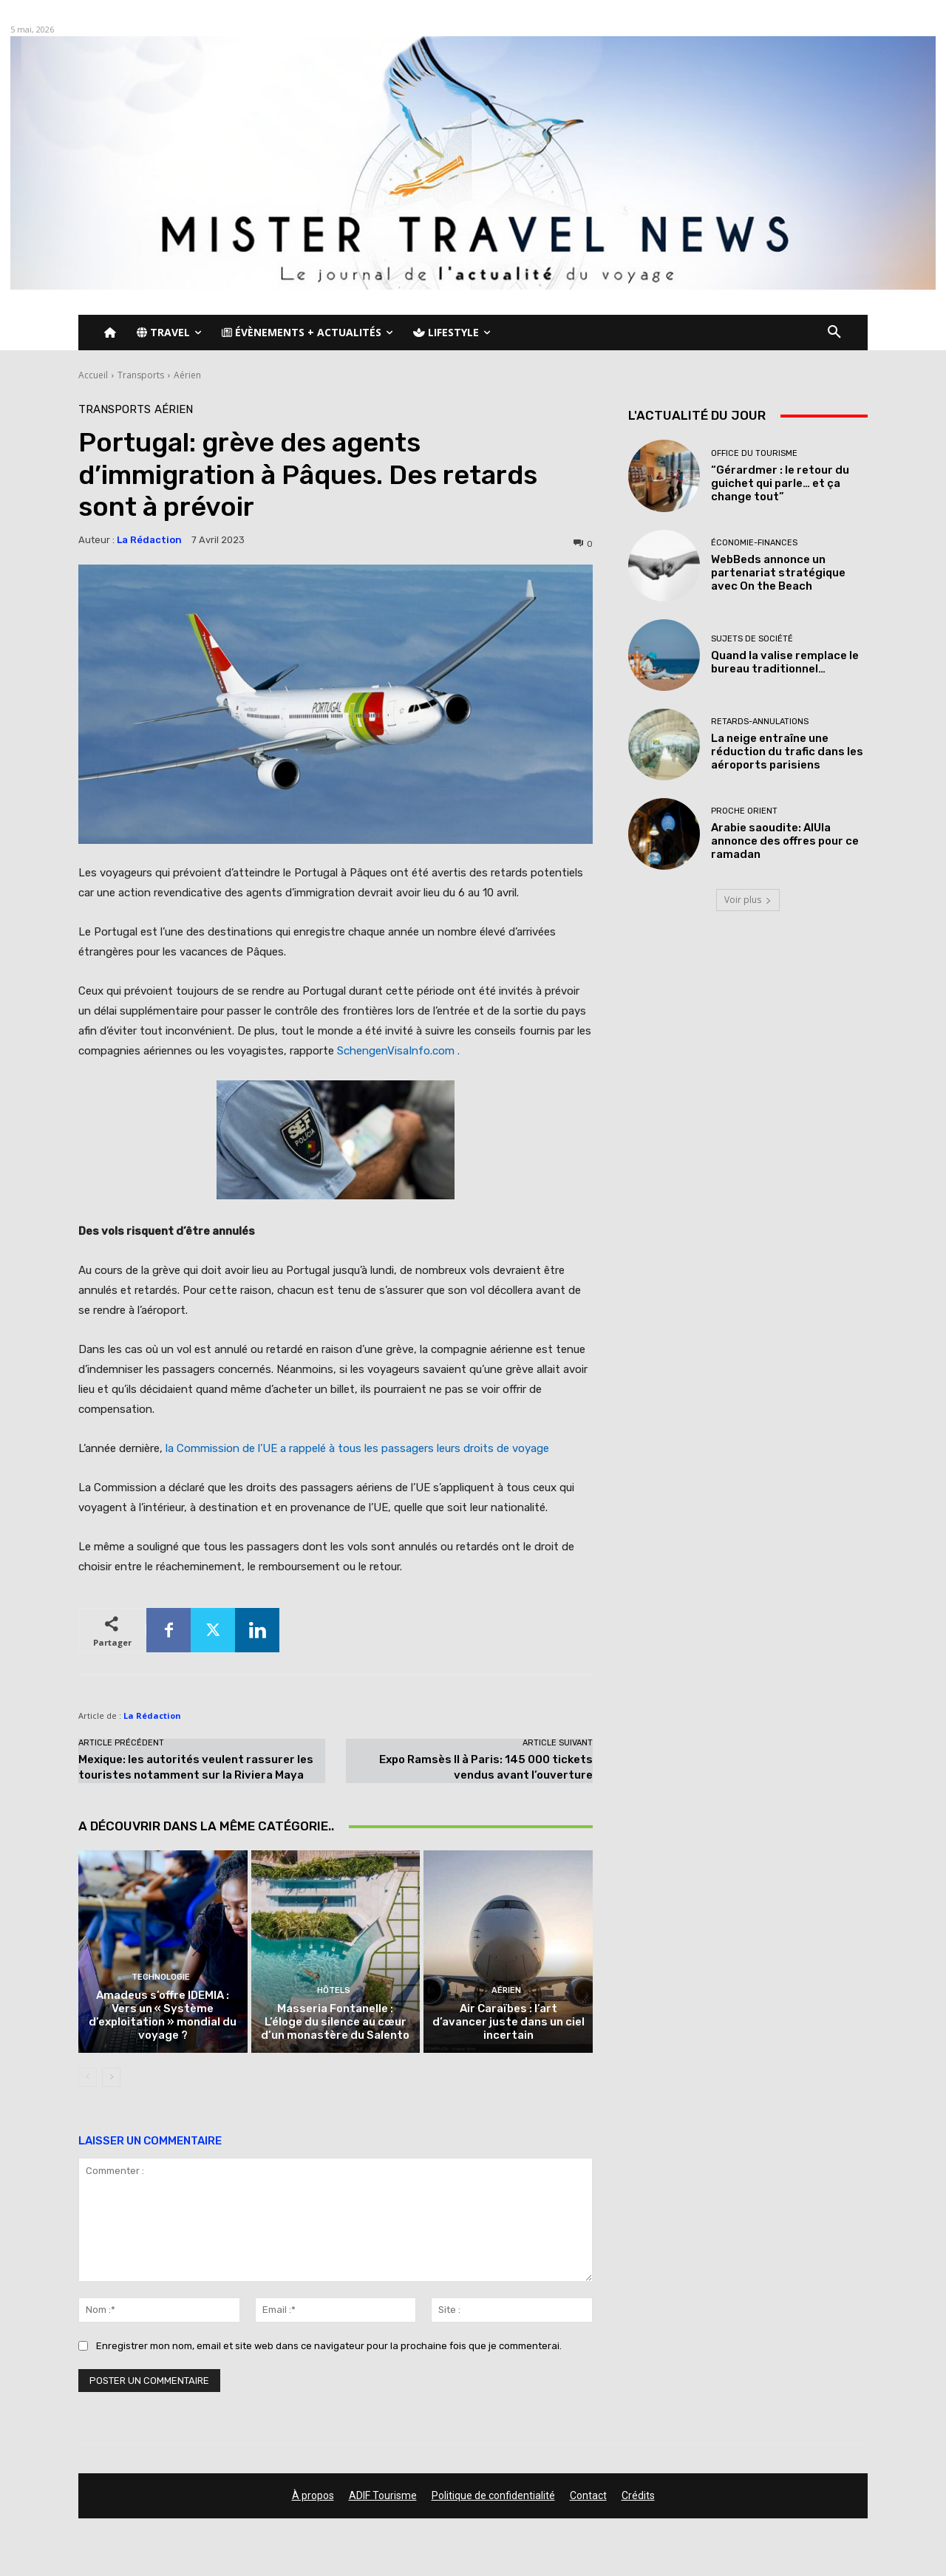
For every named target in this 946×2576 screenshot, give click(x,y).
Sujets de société (752, 639)
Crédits (638, 2495)
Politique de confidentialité (493, 2495)
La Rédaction (149, 540)
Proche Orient (744, 811)
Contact (588, 2495)
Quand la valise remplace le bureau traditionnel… (785, 662)
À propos (313, 2495)
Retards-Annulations (760, 722)
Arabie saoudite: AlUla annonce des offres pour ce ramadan (785, 841)
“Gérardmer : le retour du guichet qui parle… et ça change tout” (780, 483)
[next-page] (111, 2077)
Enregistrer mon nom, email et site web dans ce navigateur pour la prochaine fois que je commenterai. (329, 2346)
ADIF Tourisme (383, 2495)
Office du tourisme (754, 453)
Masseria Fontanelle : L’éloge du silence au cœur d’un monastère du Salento (335, 2022)
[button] (834, 332)
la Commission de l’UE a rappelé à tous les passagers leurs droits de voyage (357, 1448)
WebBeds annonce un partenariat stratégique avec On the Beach (778, 573)
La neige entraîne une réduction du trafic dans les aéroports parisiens (787, 751)
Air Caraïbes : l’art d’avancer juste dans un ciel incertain (508, 2022)
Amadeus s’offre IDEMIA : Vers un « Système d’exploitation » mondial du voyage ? (162, 2015)
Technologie (161, 1977)
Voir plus (748, 899)
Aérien (187, 375)
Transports (141, 375)
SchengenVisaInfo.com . (398, 1050)
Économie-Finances (754, 543)
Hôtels (333, 1990)
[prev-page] (87, 2077)
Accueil (93, 375)
